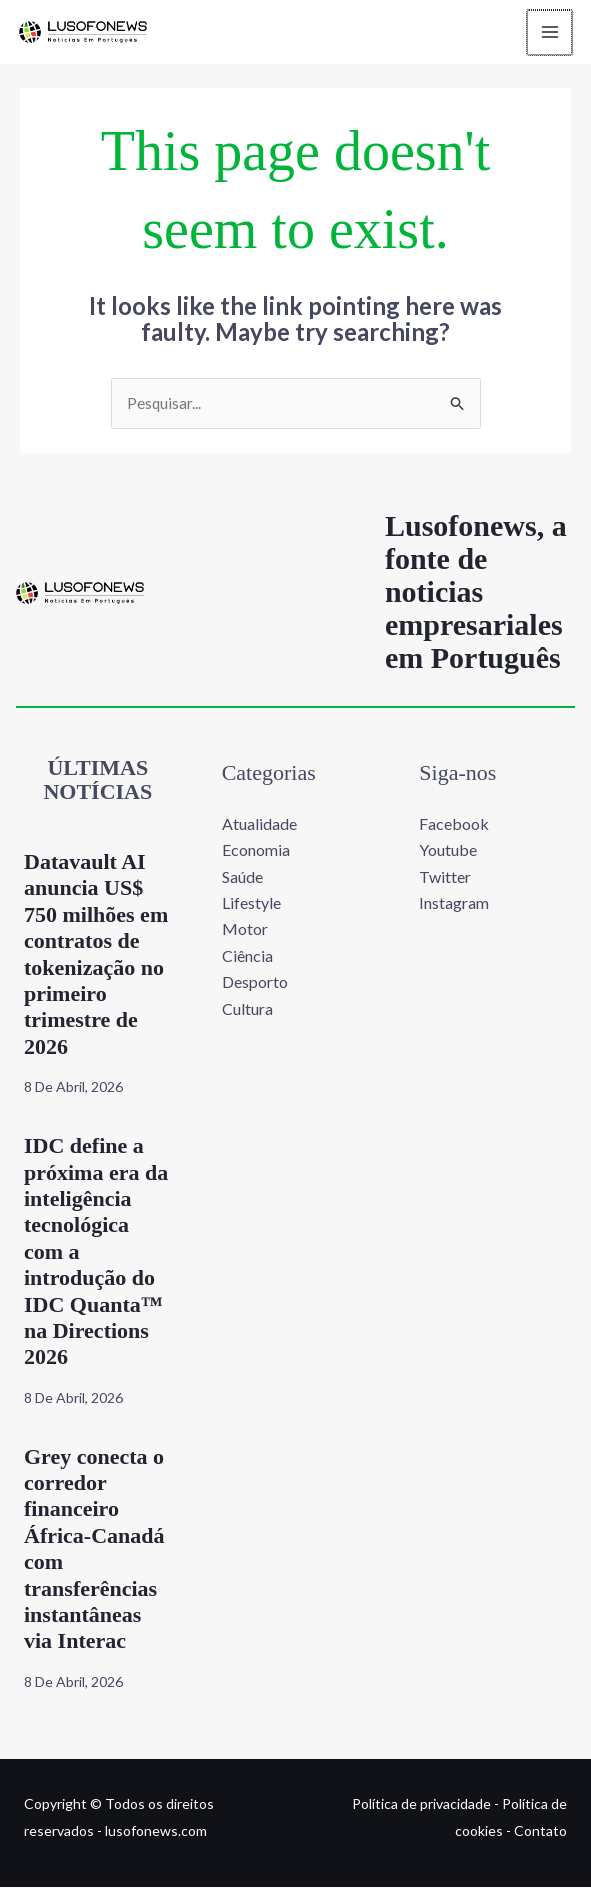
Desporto (255, 982)
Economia (256, 850)
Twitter (445, 877)
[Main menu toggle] (545, 32)
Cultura (247, 1009)
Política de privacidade (421, 1805)
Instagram (454, 903)
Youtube (448, 850)
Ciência (247, 956)
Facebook (454, 824)
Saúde (242, 877)
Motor (245, 930)
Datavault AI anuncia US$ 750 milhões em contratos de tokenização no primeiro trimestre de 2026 (96, 955)
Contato (540, 1831)
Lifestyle (251, 903)
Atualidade (259, 824)
